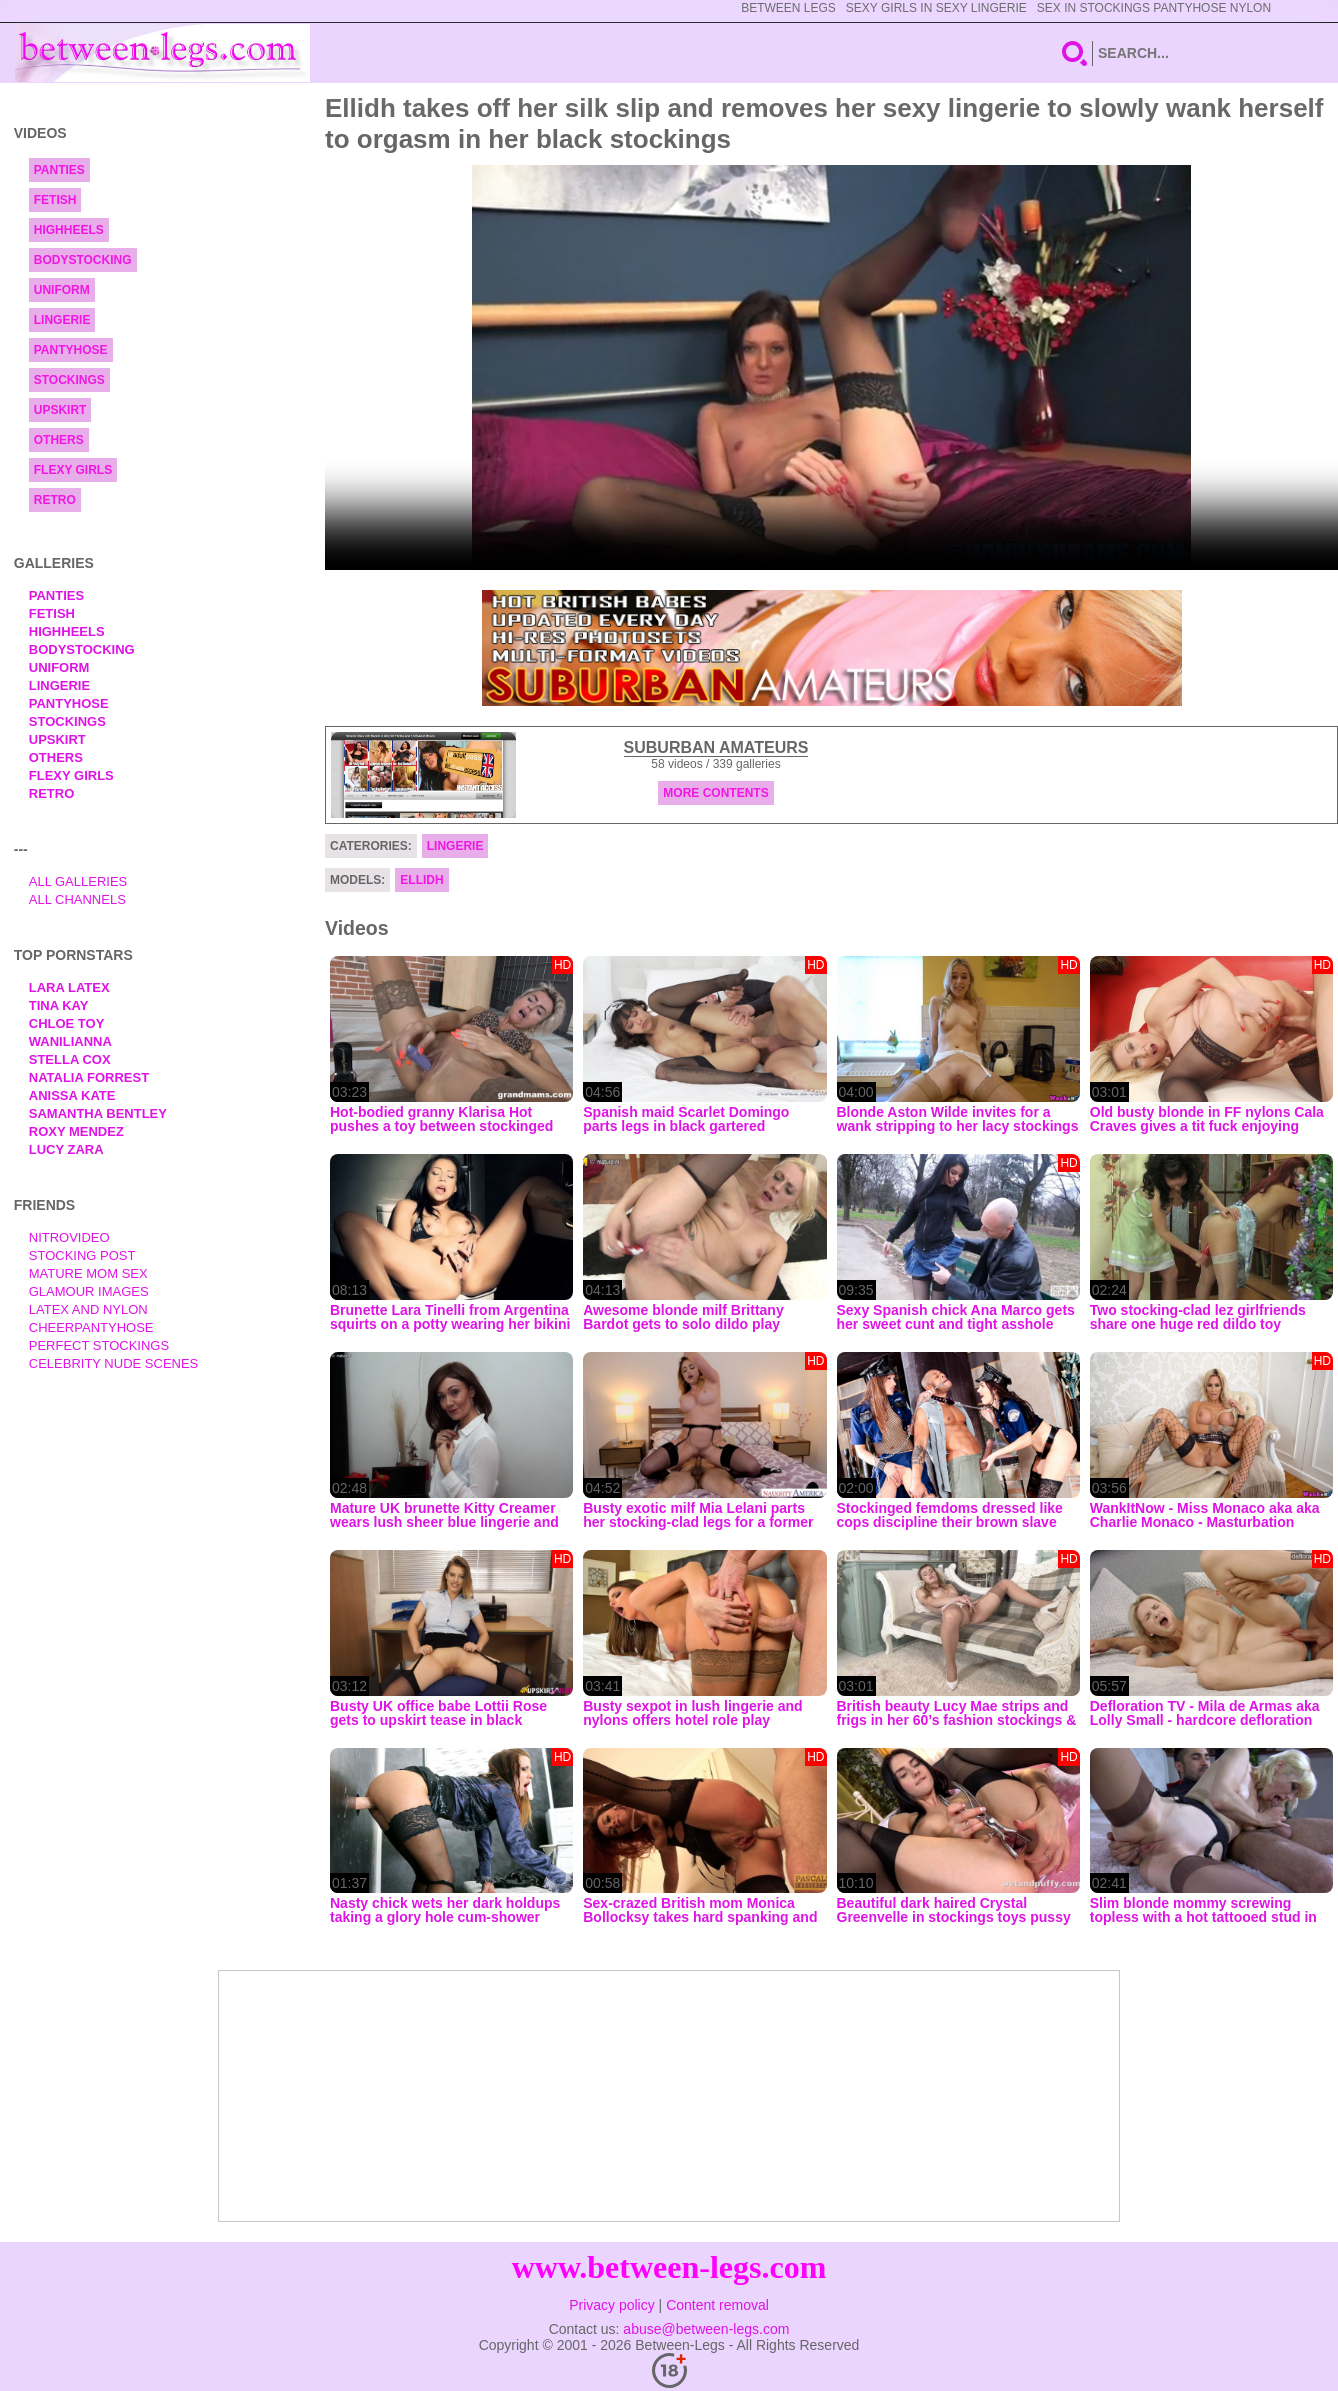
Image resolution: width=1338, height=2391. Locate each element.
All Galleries (78, 881)
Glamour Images (89, 1291)
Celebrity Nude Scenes (114, 1363)
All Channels (77, 899)
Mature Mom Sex (88, 1273)
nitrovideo (69, 1237)
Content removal (717, 2305)
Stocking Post (82, 1255)
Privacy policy (612, 2305)
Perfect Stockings (99, 1345)
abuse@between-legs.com (706, 2329)
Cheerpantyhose (91, 1327)
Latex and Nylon (88, 1309)
